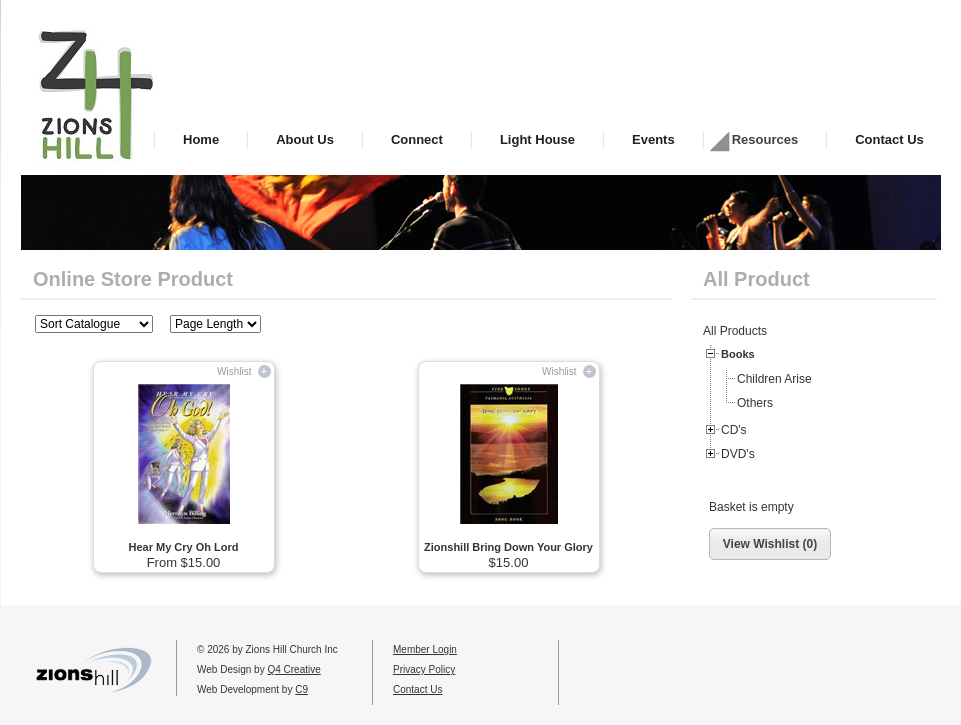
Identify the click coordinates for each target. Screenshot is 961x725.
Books (738, 354)
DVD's (738, 454)
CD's (734, 430)
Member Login (425, 649)
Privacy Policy (424, 669)
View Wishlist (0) (770, 544)
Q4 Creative (293, 669)
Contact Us (417, 689)
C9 (301, 689)
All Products (735, 331)
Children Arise (774, 379)
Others (755, 403)
